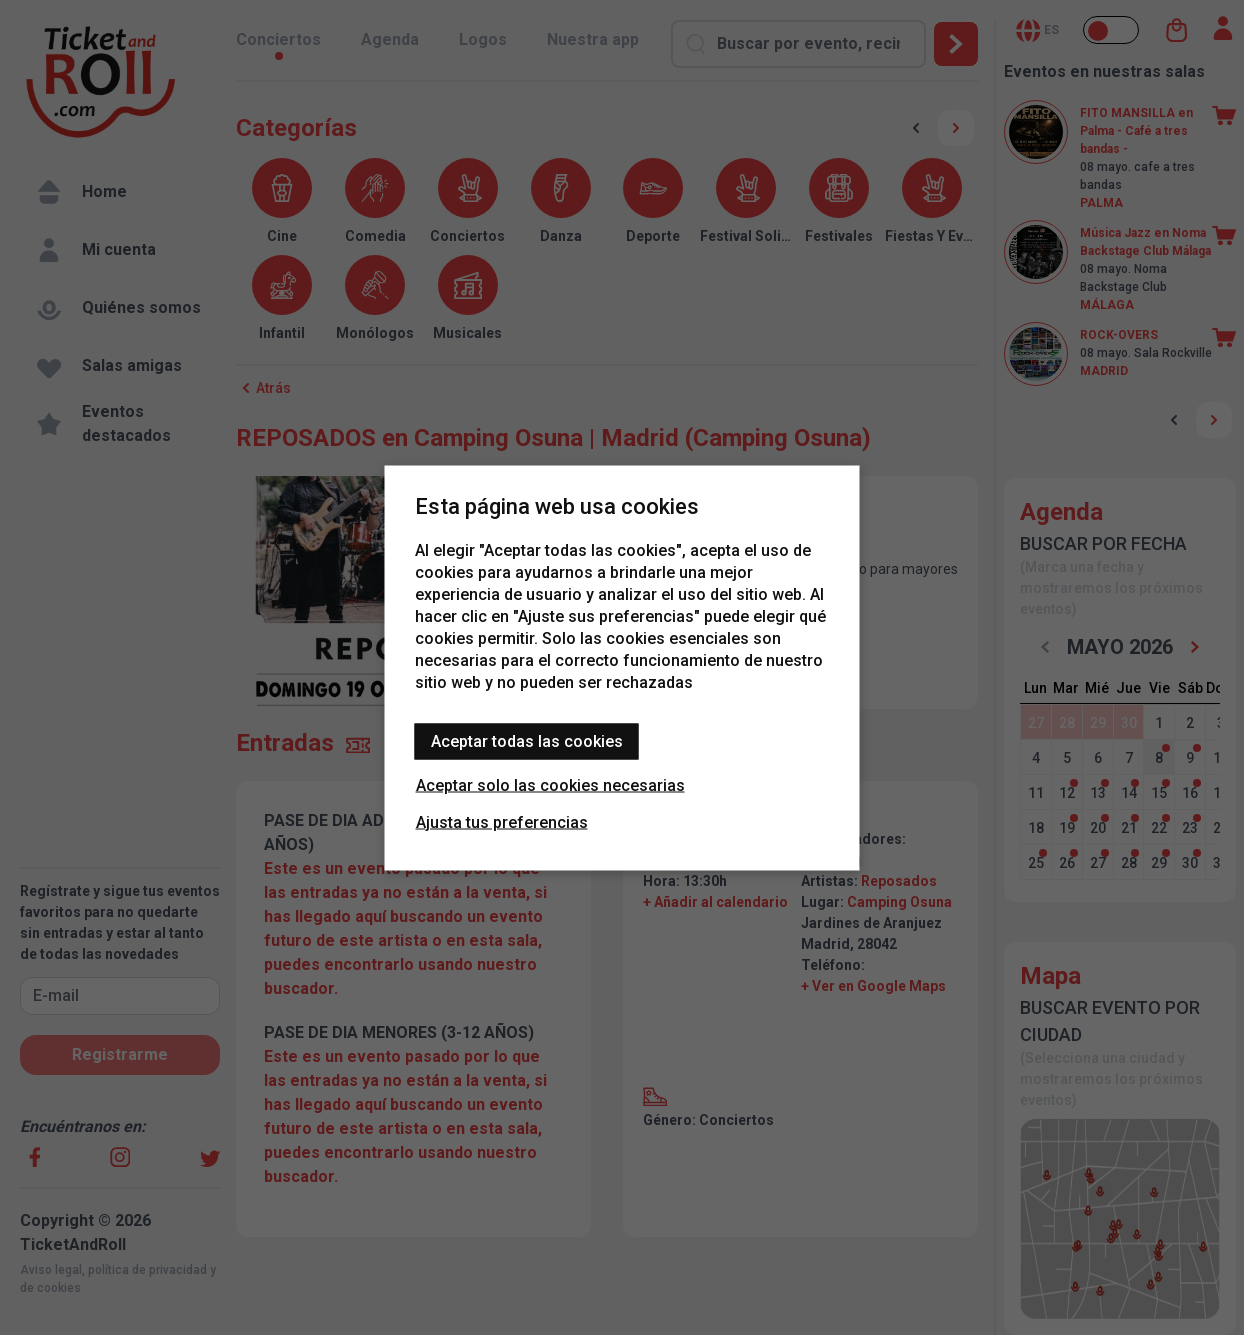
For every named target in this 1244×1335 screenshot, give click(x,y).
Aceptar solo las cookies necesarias (550, 784)
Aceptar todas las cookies (527, 740)
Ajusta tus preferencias (502, 821)
